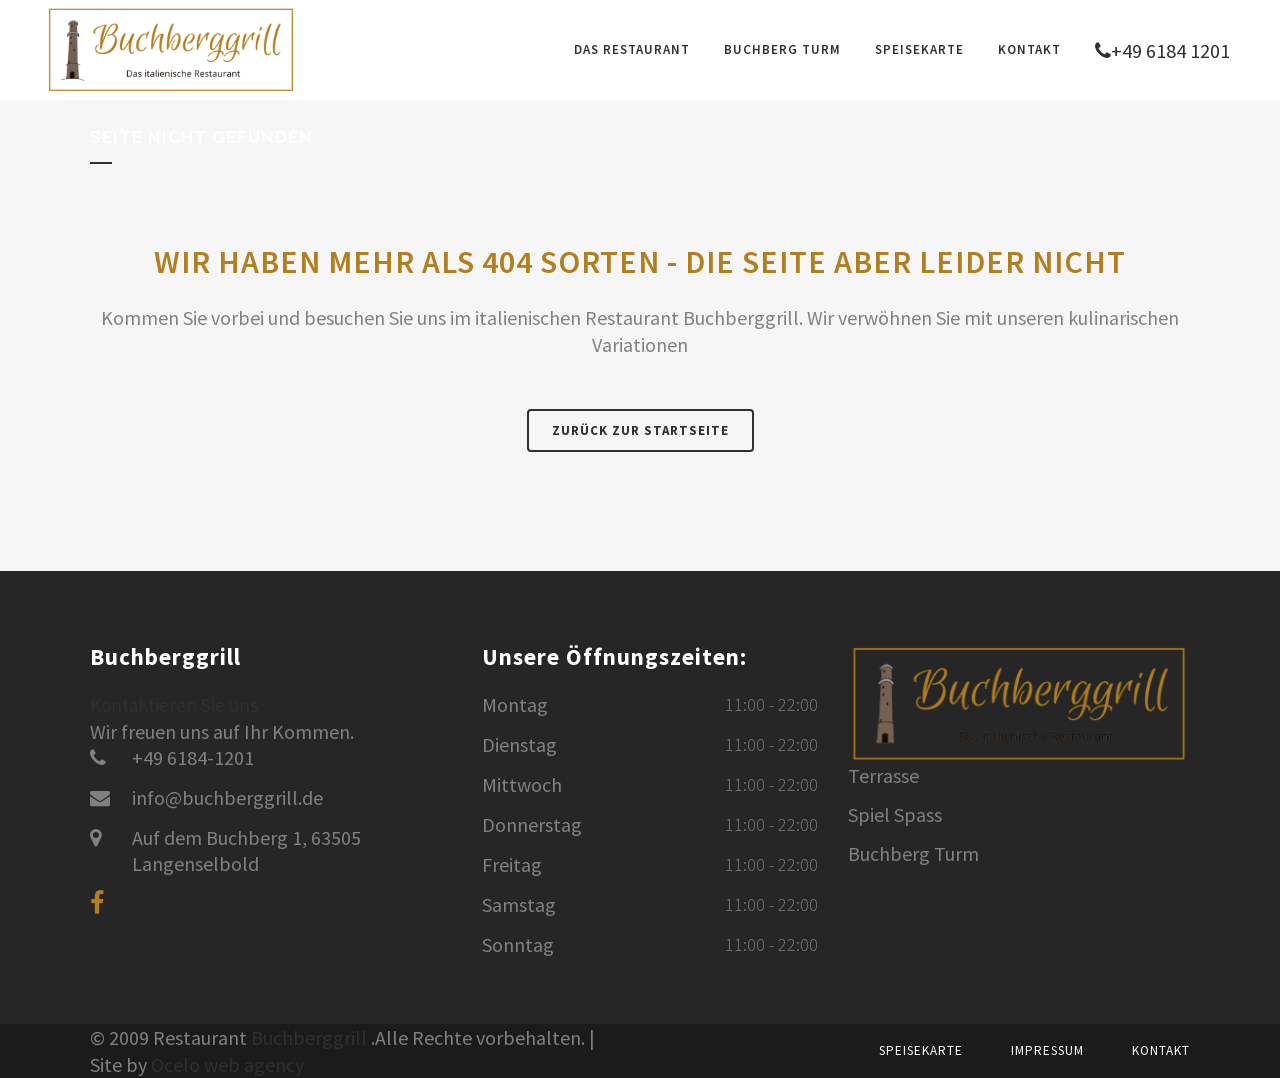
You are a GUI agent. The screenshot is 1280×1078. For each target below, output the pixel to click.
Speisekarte (921, 1050)
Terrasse (883, 776)
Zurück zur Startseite (640, 430)
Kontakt (1161, 1050)
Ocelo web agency (227, 1064)
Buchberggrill (309, 1037)
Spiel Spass (895, 815)
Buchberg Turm (913, 854)
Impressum (1047, 1050)
